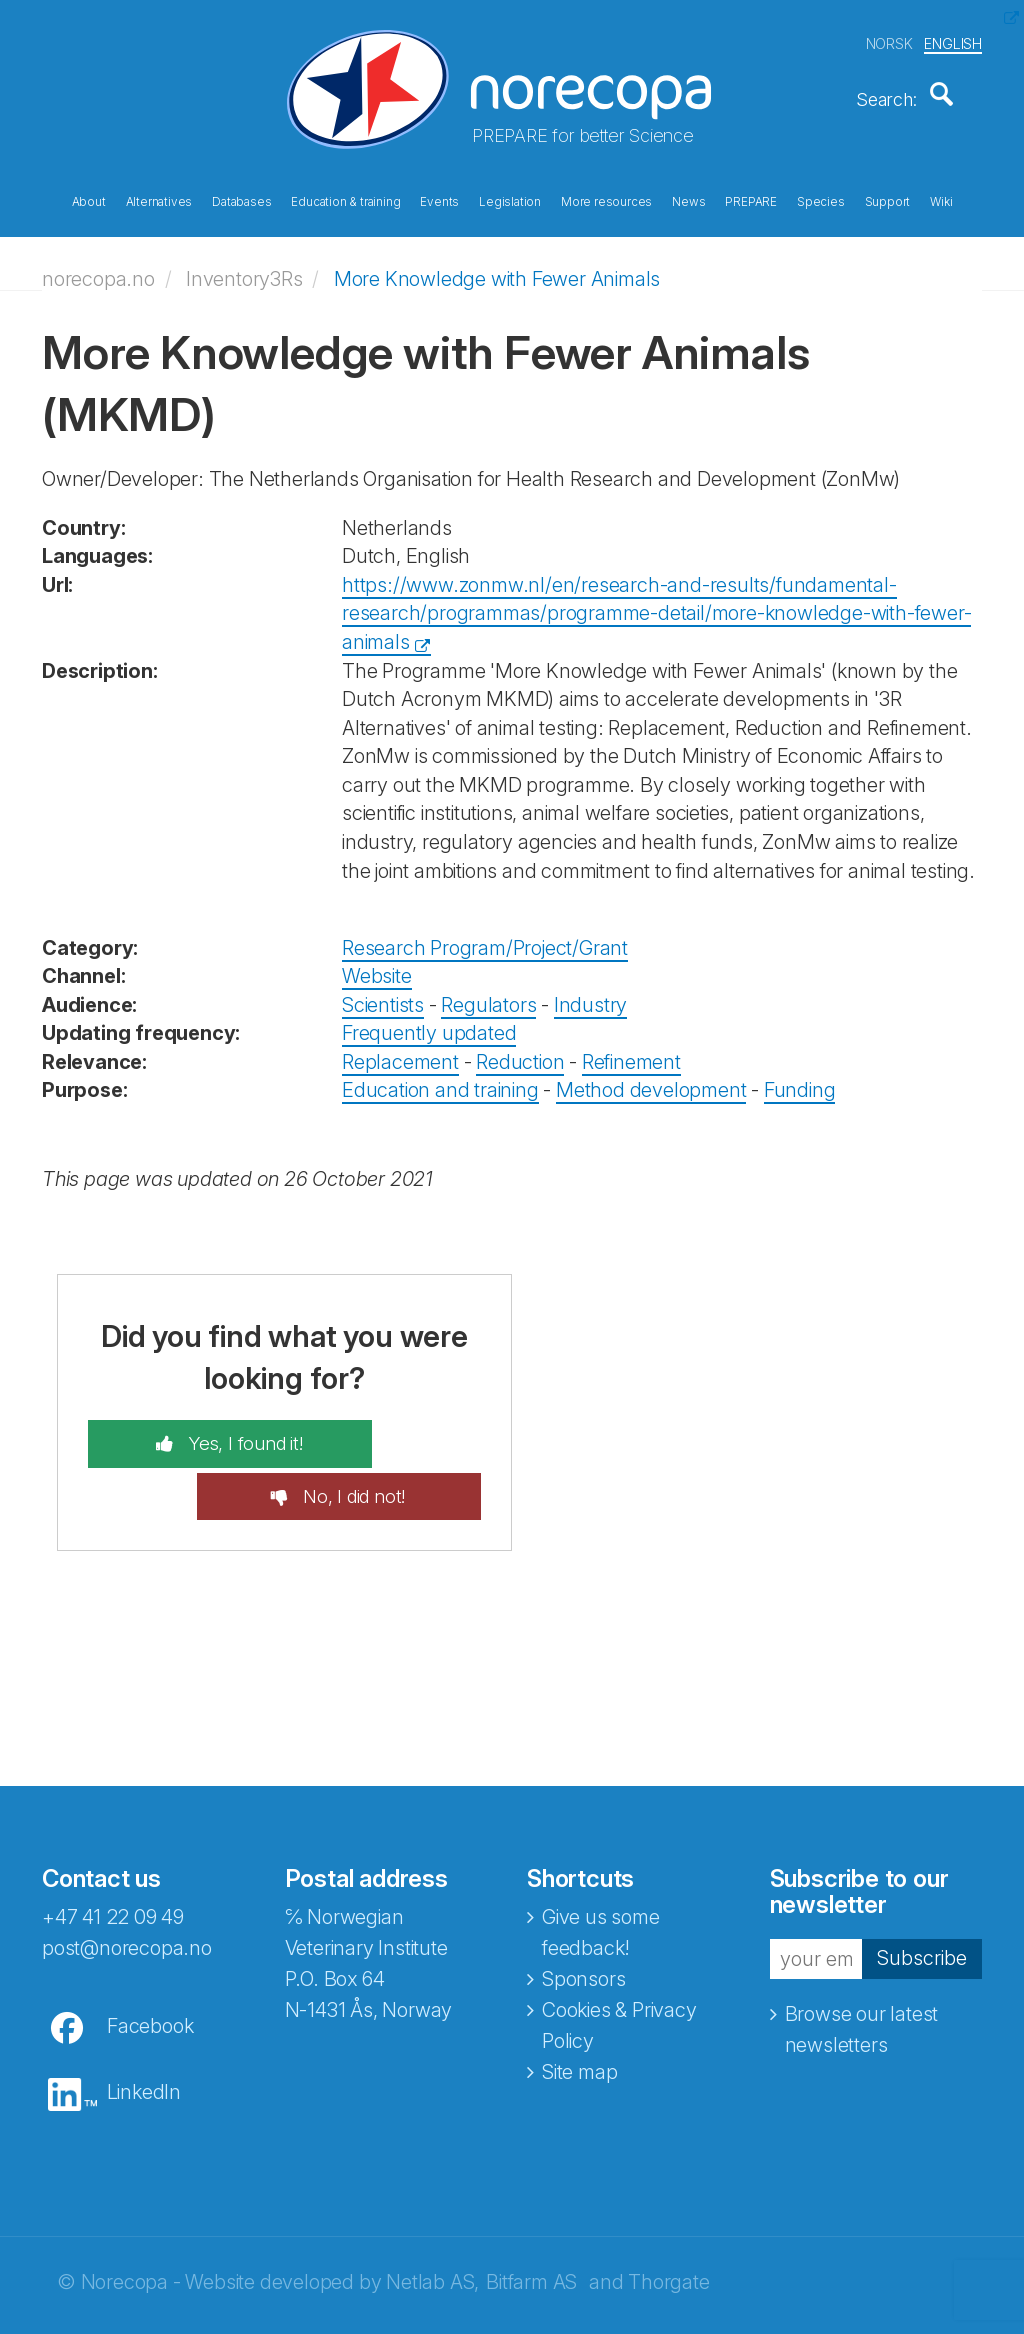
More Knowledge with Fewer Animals (497, 265)
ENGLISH (953, 38)
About (89, 198)
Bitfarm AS (531, 2217)
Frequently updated (429, 1019)
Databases (241, 198)
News (688, 198)
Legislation (510, 198)
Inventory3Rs (244, 265)
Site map (579, 2007)
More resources (606, 198)
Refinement (631, 1048)
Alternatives (159, 198)
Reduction (520, 1048)
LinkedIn (144, 2027)
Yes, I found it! (196, 1430)
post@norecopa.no (127, 1883)
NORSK (889, 38)
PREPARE (751, 198)
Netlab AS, (432, 2217)
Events (439, 198)
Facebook (150, 1961)
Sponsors (583, 1914)
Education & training (345, 198)
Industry (590, 991)
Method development (651, 1076)
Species (821, 198)
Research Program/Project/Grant (485, 934)
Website (377, 962)
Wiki (941, 198)
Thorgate (668, 2217)
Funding (800, 1076)
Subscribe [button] (922, 1893)
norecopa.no (98, 265)
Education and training (440, 1076)
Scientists (383, 991)
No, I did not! (401, 1430)
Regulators (488, 991)
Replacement (400, 1048)
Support (888, 198)
